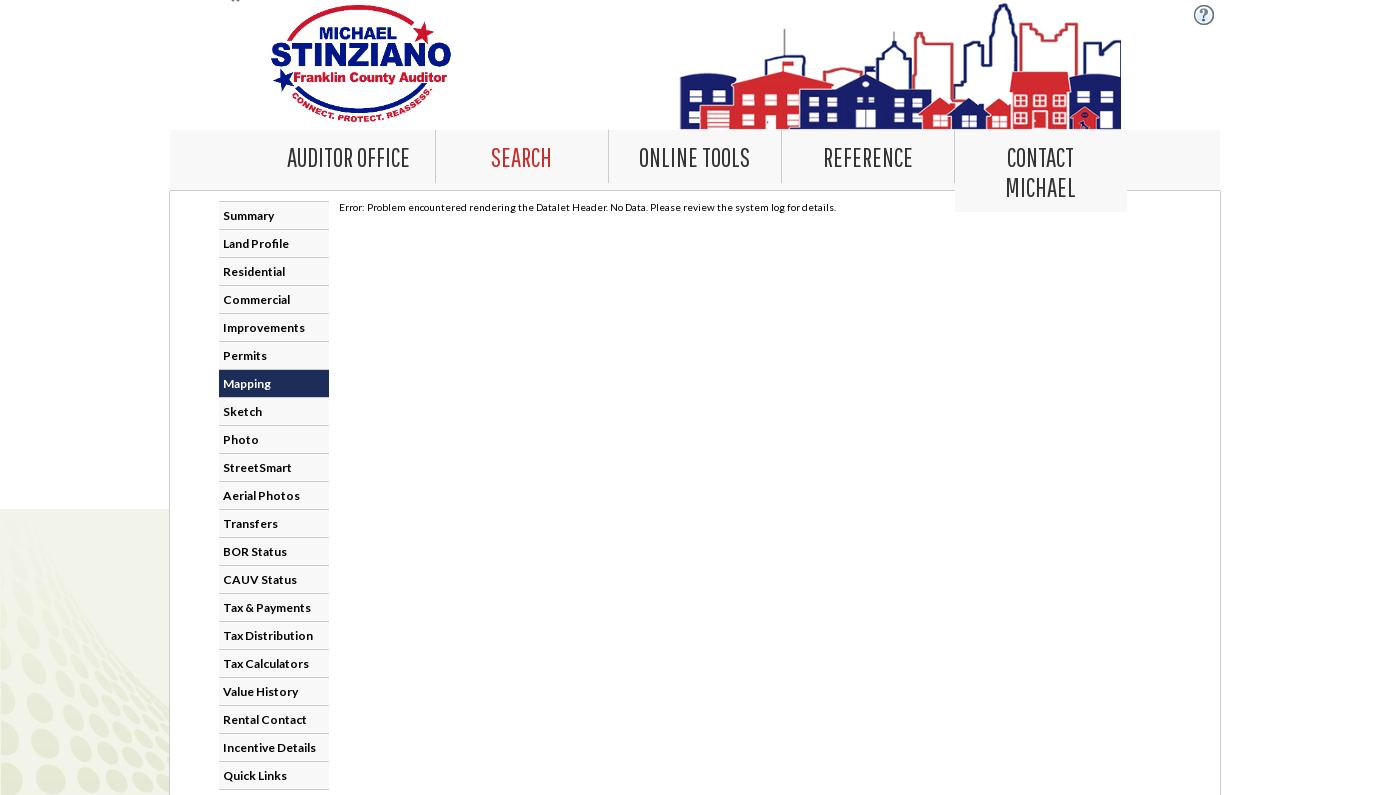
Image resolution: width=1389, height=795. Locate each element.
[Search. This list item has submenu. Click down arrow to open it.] (522, 156)
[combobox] (522, 156)
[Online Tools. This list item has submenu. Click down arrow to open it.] (695, 156)
